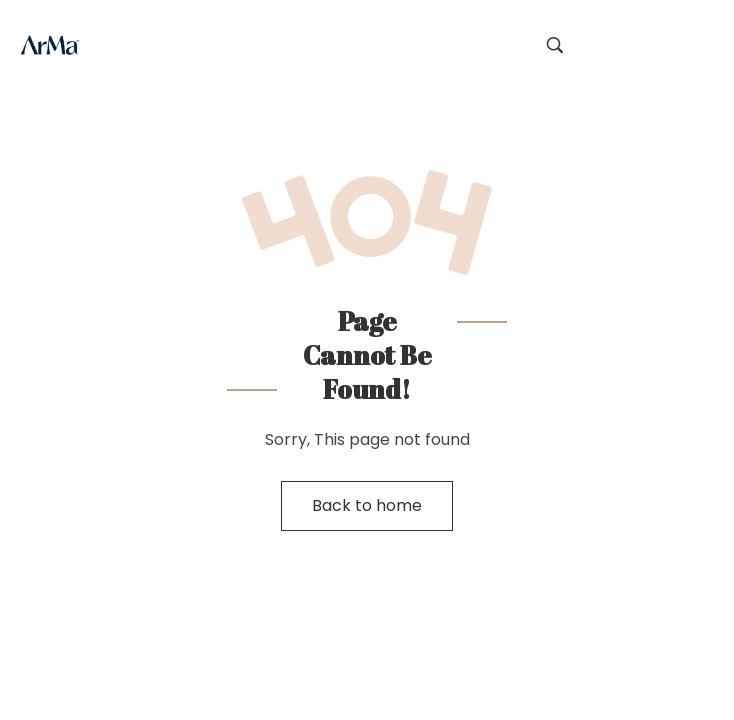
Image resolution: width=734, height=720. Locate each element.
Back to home (367, 505)
